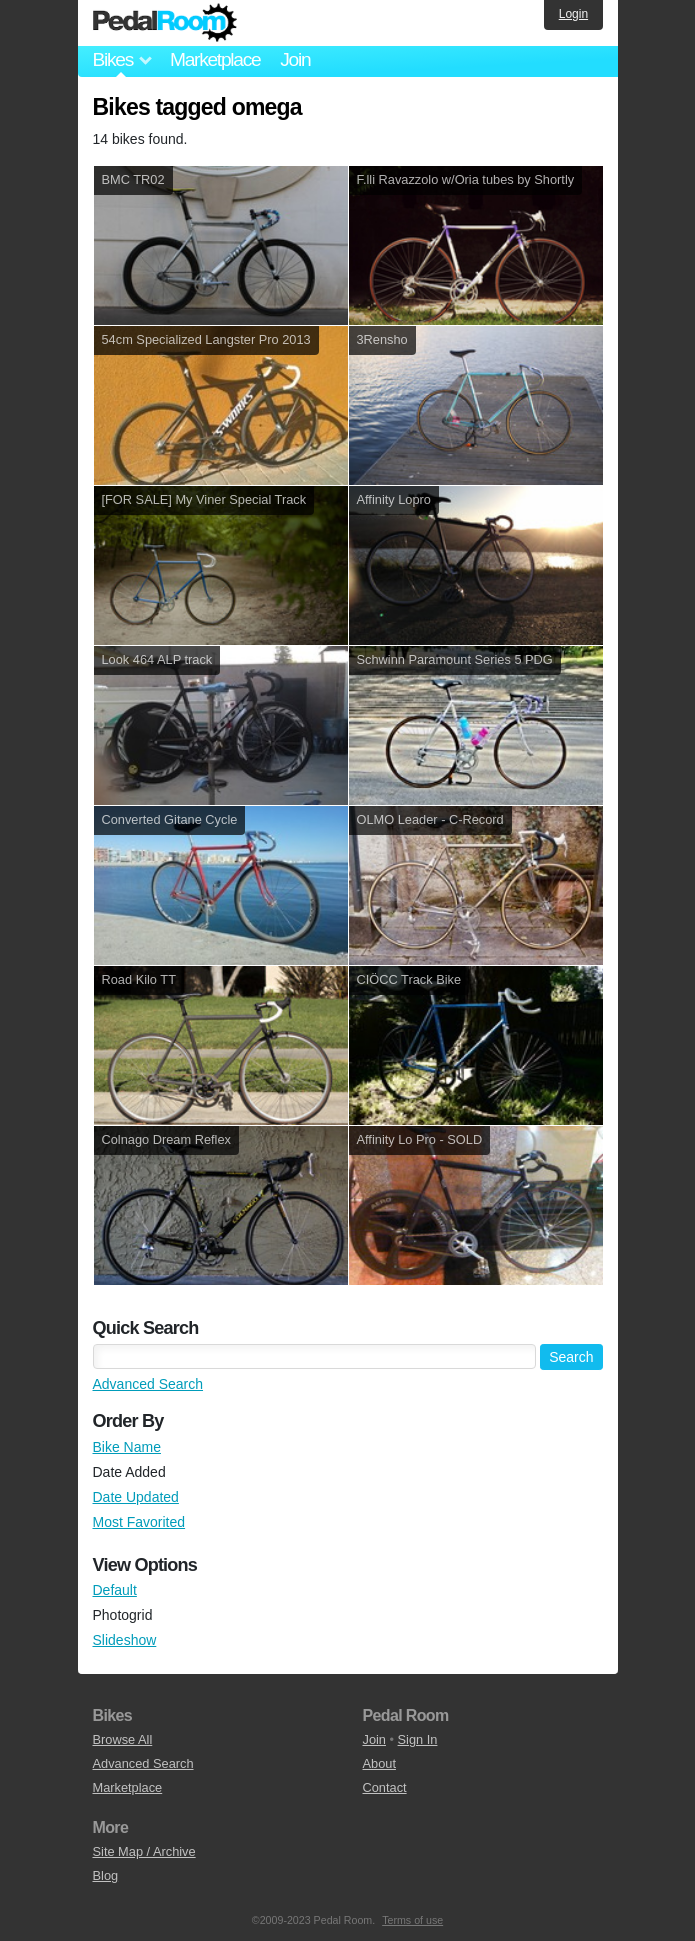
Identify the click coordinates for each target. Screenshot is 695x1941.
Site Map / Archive (144, 1851)
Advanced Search (148, 1384)
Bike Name (127, 1447)
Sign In (418, 1739)
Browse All (123, 1739)
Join (295, 59)
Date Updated (136, 1497)
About (379, 1763)
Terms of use (412, 1920)
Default (115, 1590)
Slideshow (125, 1640)
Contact (385, 1787)
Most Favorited (139, 1522)
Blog (106, 1875)
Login (573, 14)
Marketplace (215, 59)
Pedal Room (165, 23)
